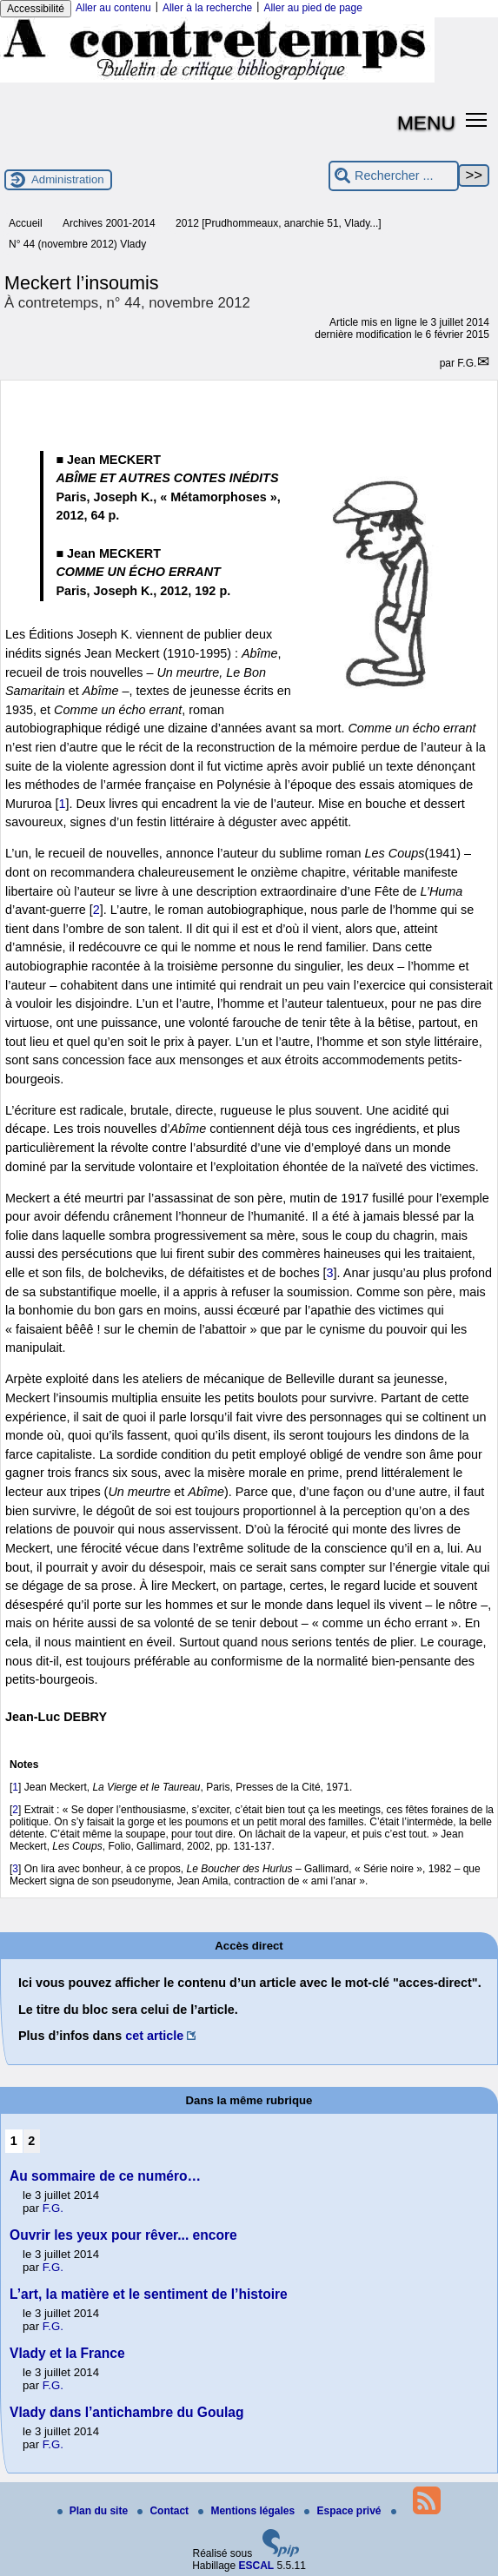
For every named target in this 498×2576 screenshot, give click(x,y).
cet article (154, 2036)
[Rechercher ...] (394, 176)
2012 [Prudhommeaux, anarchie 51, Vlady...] (279, 223)
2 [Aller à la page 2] (31, 2141)
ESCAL (257, 2565)
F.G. (466, 363)
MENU (426, 122)
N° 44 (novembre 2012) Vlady (77, 244)
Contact (164, 2511)
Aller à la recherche (207, 8)
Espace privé (343, 2511)
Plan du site (94, 2511)
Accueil (26, 223)
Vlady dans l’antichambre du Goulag (126, 2412)
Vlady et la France (67, 2353)
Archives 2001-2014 (109, 223)
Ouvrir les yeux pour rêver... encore (123, 2235)
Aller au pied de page (312, 8)
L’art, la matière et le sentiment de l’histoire (149, 2294)
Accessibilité (35, 9)
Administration (67, 179)
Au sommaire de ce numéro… (105, 2176)
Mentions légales (247, 2511)
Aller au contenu (113, 8)
